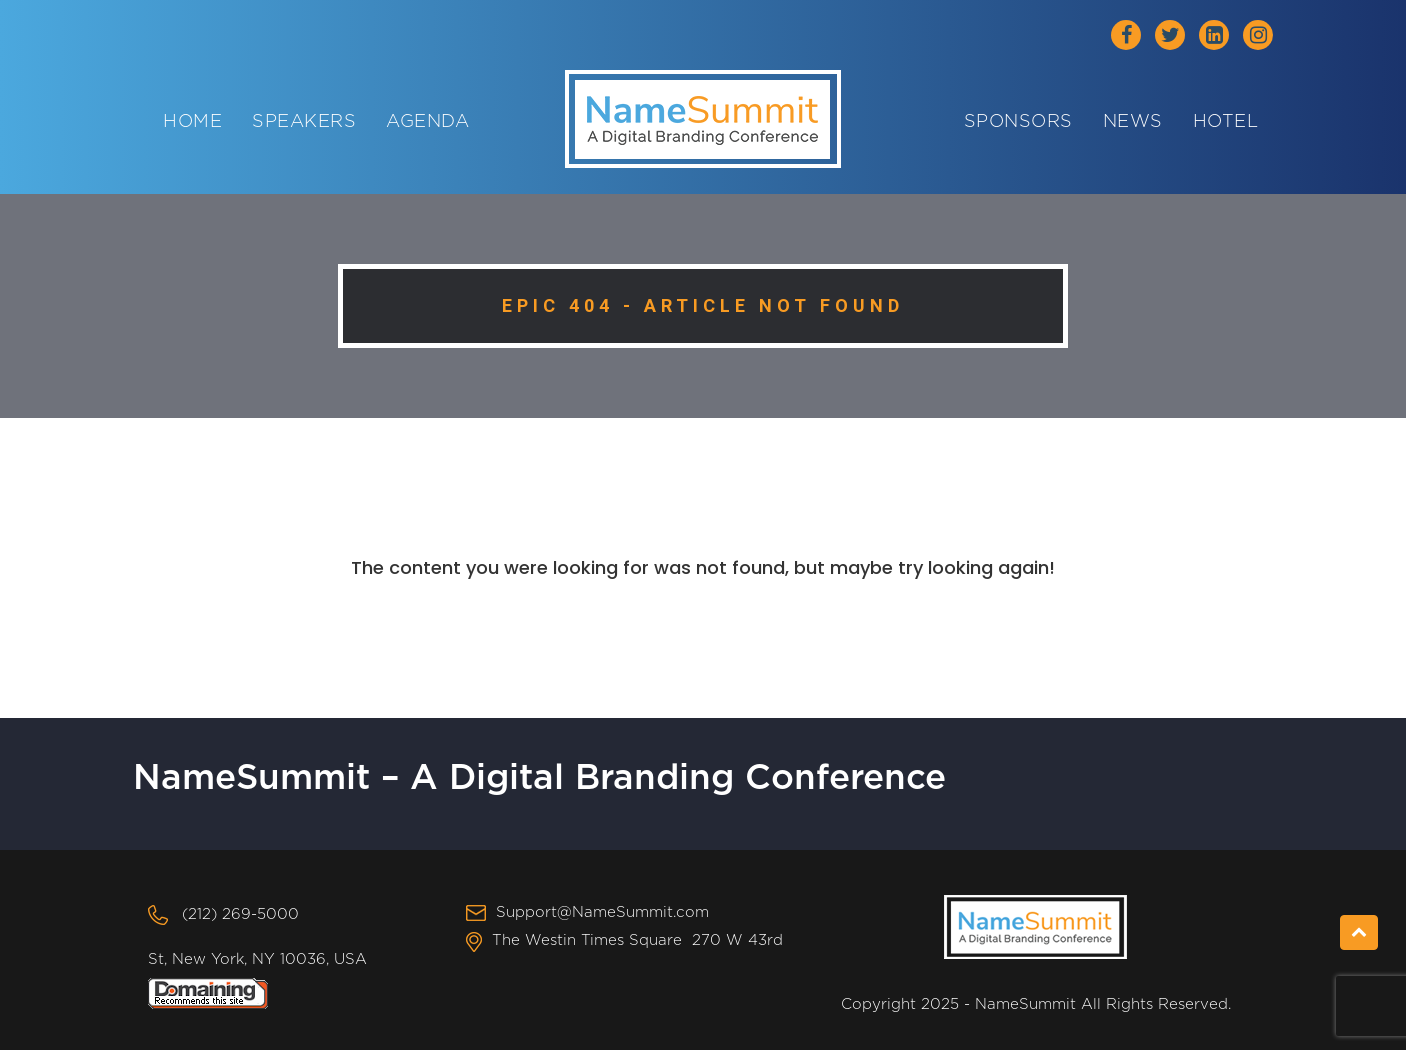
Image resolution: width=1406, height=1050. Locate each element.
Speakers (304, 122)
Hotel (1226, 122)
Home (192, 122)
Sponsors (1018, 122)
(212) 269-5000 (240, 914)
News (1133, 122)
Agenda (427, 122)
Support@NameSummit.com (602, 912)
